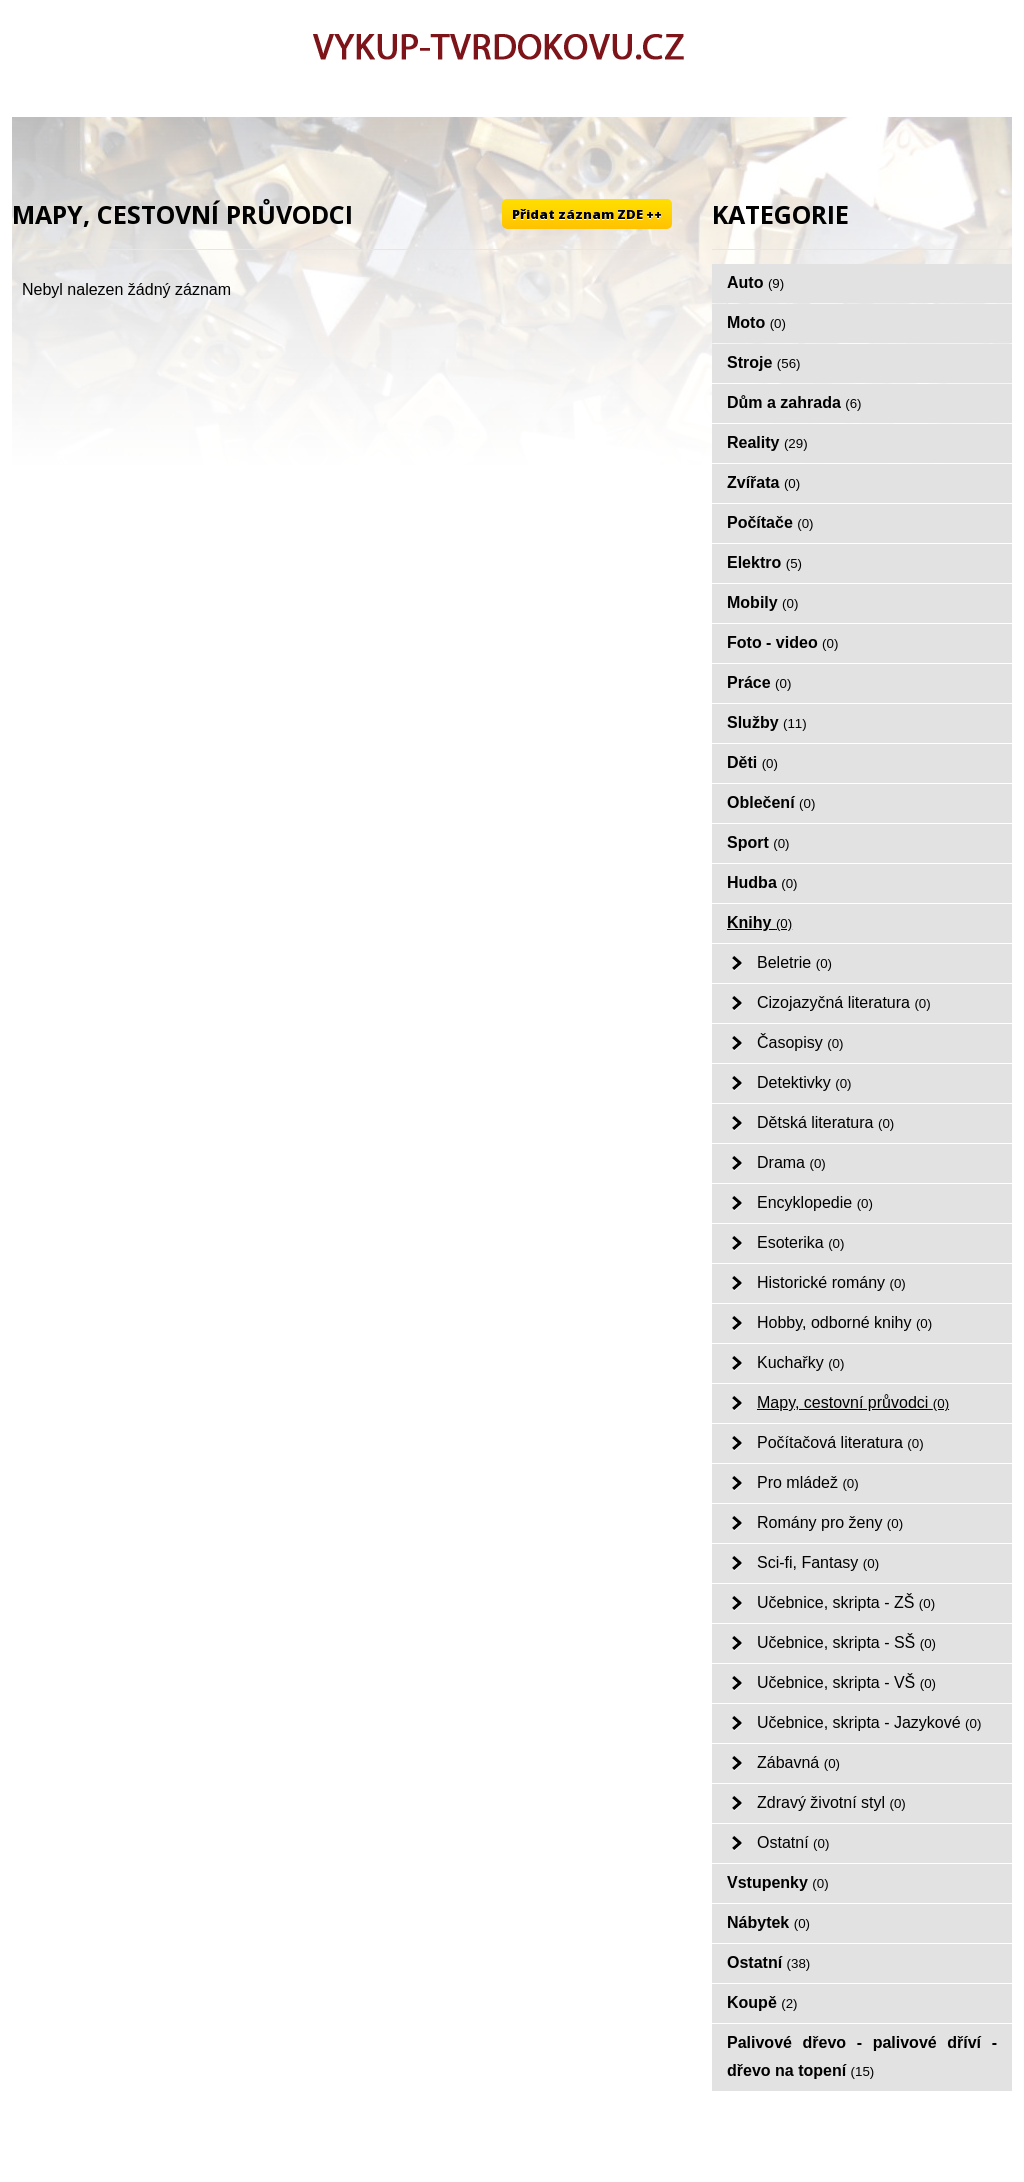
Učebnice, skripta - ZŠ (846, 1602)
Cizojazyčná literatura (844, 1002)
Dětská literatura (825, 1122)
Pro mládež (808, 1482)
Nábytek (768, 1922)
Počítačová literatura (840, 1442)
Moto (756, 322)
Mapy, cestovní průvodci (853, 1402)
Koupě (762, 2002)
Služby (767, 722)
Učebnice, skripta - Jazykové (869, 1722)
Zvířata (763, 482)
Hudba (762, 882)
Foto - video (782, 642)
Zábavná (798, 1762)
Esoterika (800, 1242)
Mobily (762, 602)
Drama (791, 1162)
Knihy (759, 922)
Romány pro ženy (830, 1522)
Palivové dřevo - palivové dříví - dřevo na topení (862, 2056)
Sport (758, 842)
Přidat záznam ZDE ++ (587, 214)
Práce (759, 682)
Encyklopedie (815, 1202)
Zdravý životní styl (831, 1802)
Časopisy (800, 1042)
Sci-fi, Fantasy (818, 1562)
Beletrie (794, 962)
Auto (755, 282)
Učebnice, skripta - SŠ (846, 1642)
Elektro (764, 562)
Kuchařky (800, 1362)
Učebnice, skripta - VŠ (846, 1682)
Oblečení (771, 802)
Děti (752, 762)
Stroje (764, 362)
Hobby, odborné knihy (844, 1322)
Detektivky (804, 1082)
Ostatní (793, 1842)
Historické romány (831, 1282)
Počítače (770, 522)
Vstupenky (778, 1882)
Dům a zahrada (794, 402)
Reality (767, 442)
